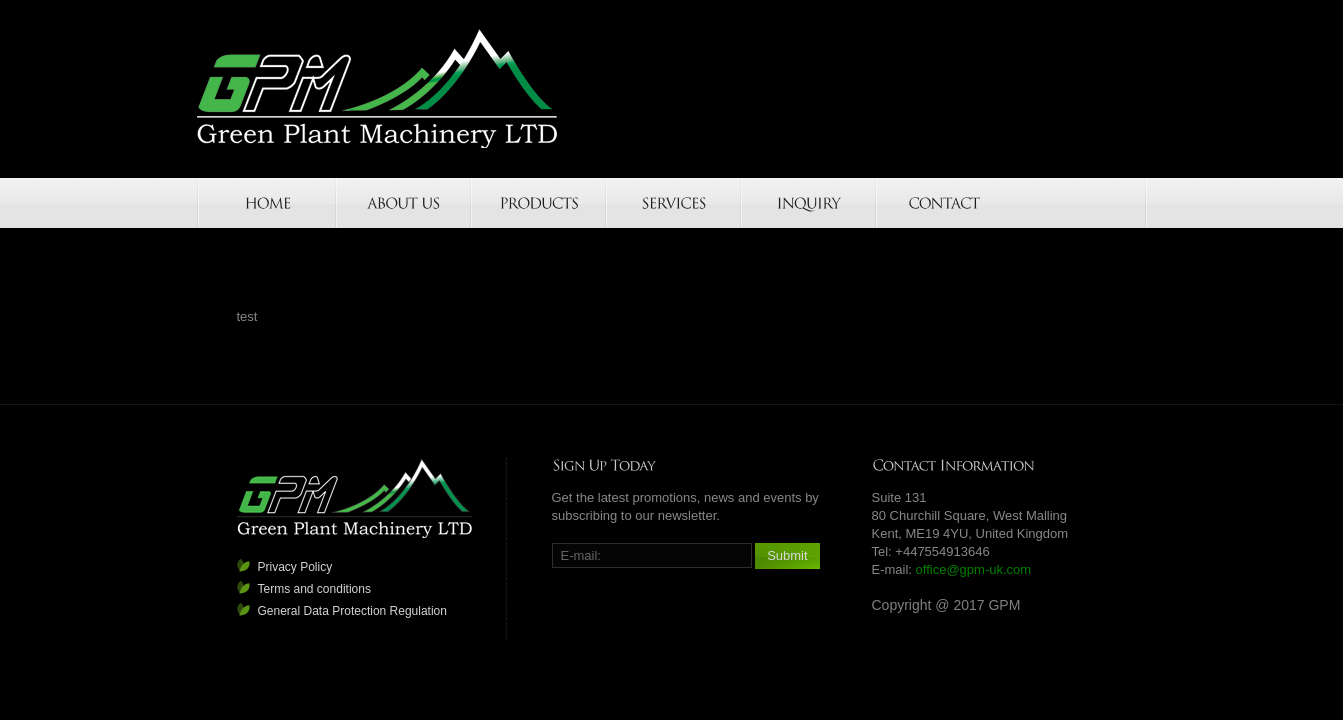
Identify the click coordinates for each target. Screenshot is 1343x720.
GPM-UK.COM (378, 89)
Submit (787, 555)
